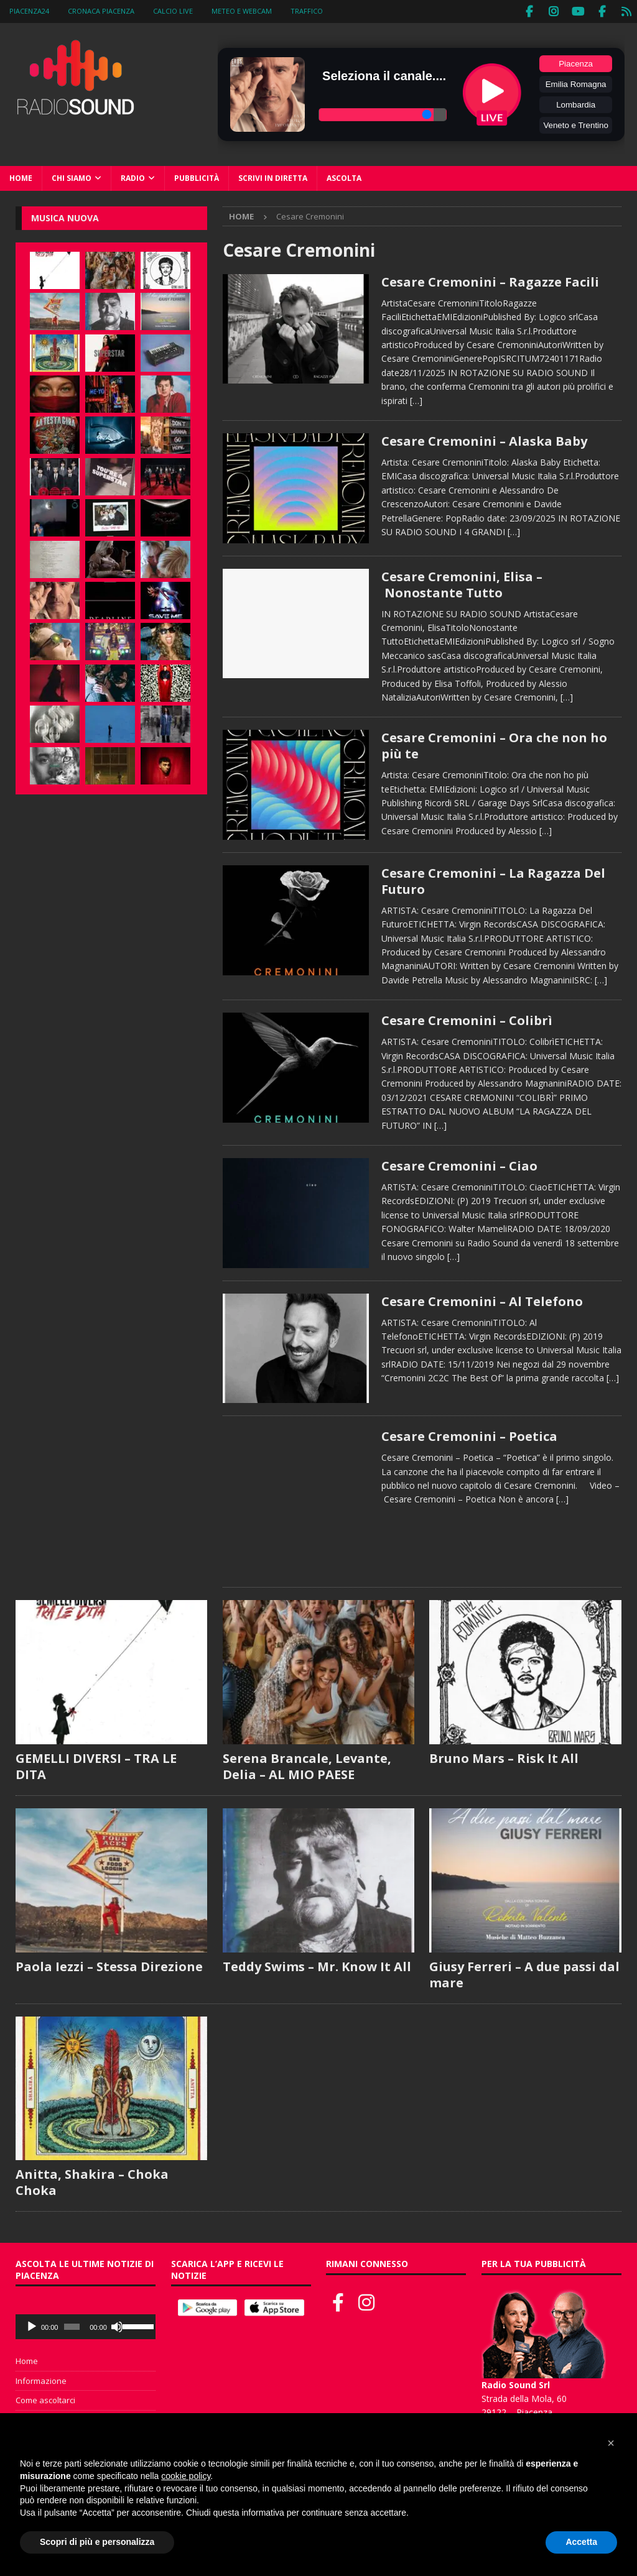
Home (20, 177)
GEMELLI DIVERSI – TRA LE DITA (96, 1764)
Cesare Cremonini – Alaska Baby (484, 439)
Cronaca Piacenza (101, 11)
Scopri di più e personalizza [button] (97, 2542)
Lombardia (575, 103)
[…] (416, 399)
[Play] (32, 2325)
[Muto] (117, 2325)
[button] (611, 2443)
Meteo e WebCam (242, 11)
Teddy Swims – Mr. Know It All (317, 1964)
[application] (86, 2324)
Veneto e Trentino (575, 124)
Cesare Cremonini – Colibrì (466, 1019)
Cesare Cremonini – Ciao (459, 1164)
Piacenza (576, 62)
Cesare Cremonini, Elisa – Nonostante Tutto (461, 582)
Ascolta (344, 177)
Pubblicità (196, 177)
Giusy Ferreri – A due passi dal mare (524, 1972)
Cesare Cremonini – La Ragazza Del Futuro (493, 879)
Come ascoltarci (45, 2398)
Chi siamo (71, 177)
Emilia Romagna (576, 83)
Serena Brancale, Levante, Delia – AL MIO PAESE (307, 1764)
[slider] (72, 2325)
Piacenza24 (29, 11)
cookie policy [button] (185, 2476)
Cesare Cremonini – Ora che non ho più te (494, 744)
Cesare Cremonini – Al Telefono (482, 1299)
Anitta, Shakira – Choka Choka (92, 2180)
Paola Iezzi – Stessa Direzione (109, 1964)
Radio (133, 177)
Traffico (307, 11)
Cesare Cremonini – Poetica (469, 1435)
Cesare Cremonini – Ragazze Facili (490, 280)
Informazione (41, 2379)
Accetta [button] (581, 2542)
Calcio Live (173, 11)
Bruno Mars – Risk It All (504, 1756)
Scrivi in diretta (272, 177)
